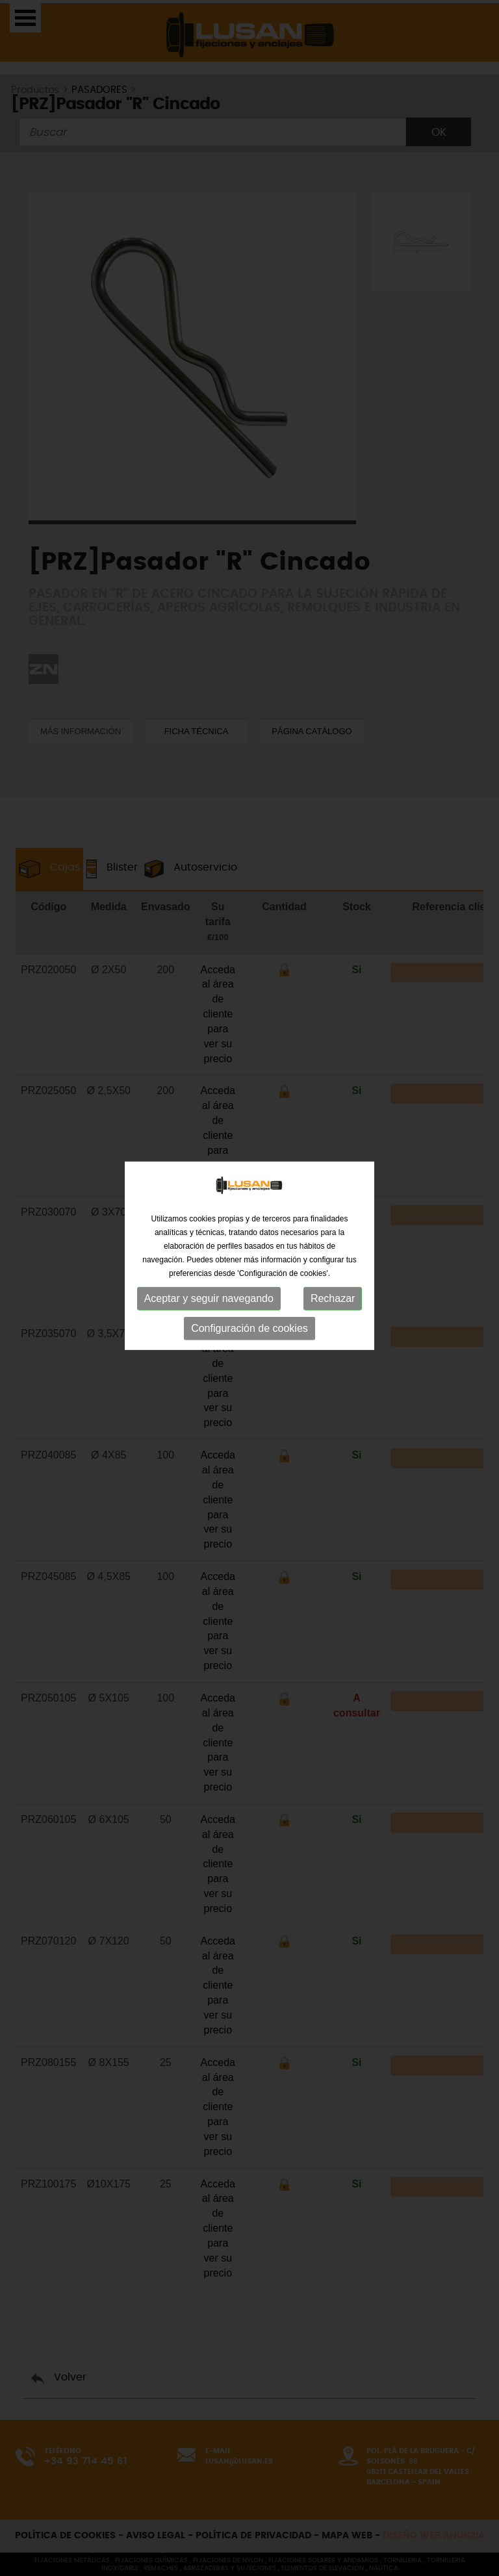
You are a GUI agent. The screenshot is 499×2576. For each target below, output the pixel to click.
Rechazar (333, 1225)
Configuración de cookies (249, 1255)
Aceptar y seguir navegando (209, 1225)
